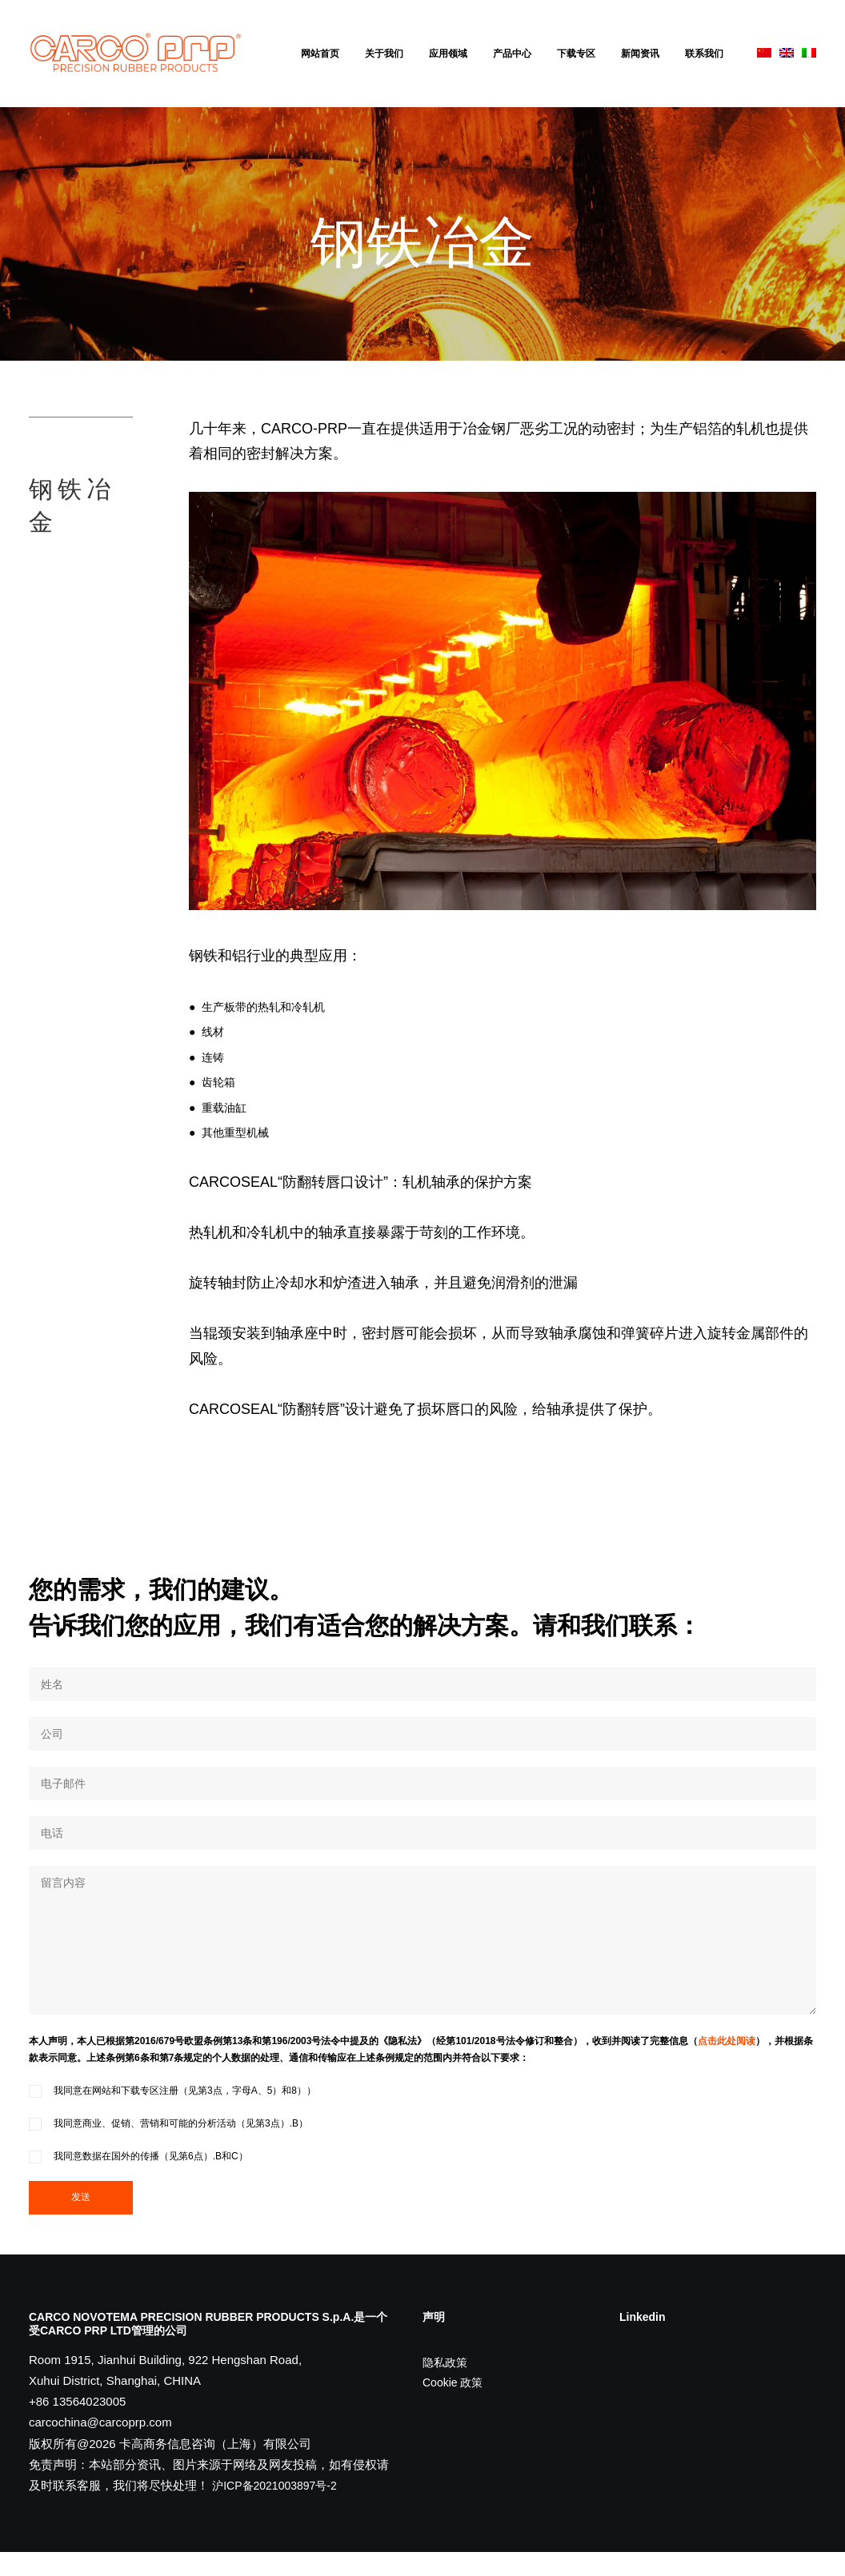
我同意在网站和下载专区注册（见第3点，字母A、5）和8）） (172, 2114)
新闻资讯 (640, 53)
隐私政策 (444, 2386)
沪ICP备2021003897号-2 (274, 2509)
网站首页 (320, 53)
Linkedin (642, 2340)
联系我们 (704, 53)
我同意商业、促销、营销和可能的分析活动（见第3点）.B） (168, 2147)
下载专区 (576, 53)
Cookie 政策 (452, 2406)
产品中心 (512, 53)
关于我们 (384, 53)
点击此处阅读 (726, 2065)
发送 (80, 2221)
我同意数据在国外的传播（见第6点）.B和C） (138, 2180)
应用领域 (448, 53)
